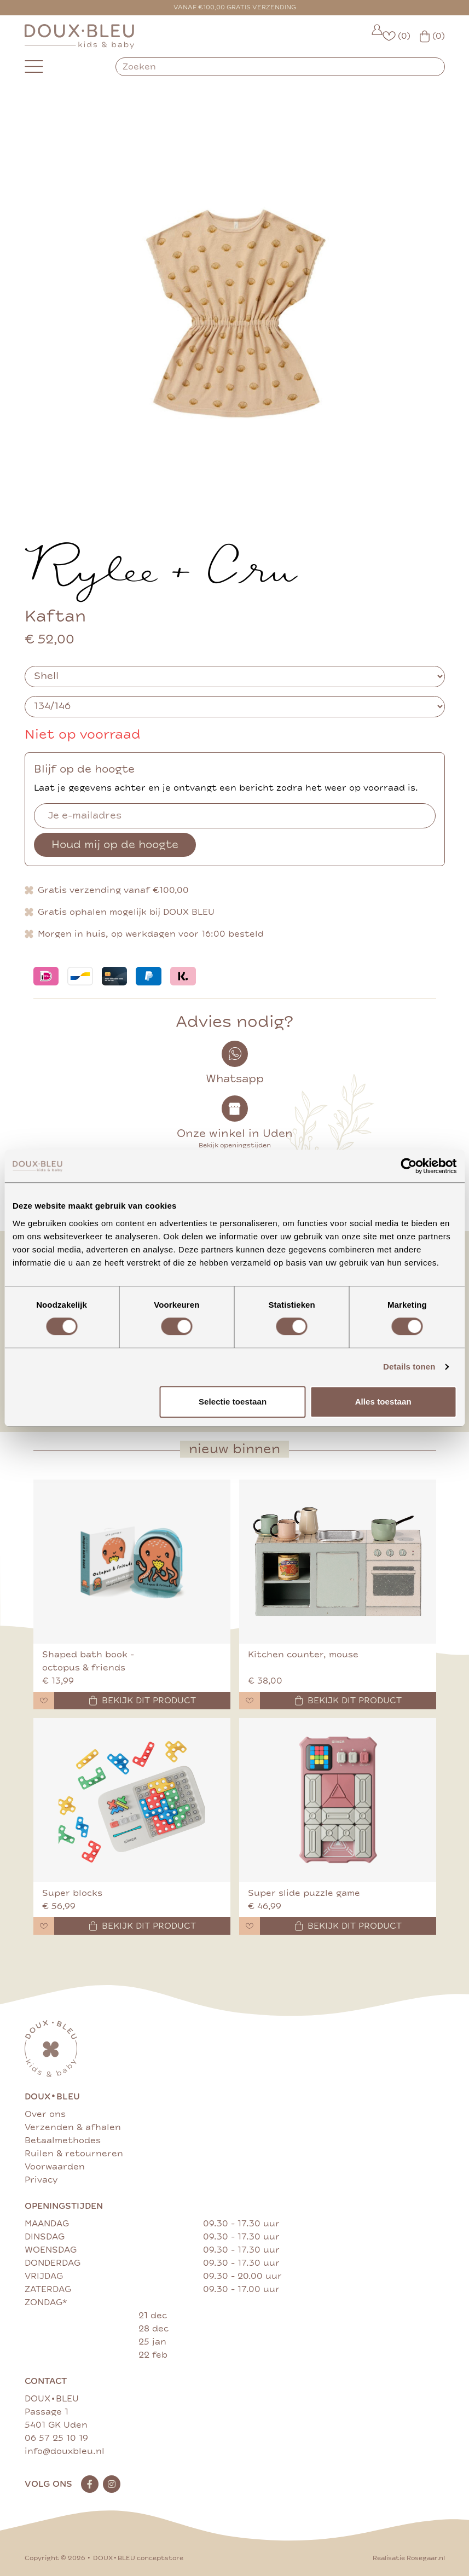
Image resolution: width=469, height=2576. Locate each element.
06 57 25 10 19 (56, 2438)
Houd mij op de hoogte (114, 844)
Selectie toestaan (233, 1401)
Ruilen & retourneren (74, 2153)
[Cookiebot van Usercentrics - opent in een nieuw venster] (408, 1166)
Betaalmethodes (63, 2140)
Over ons (45, 2114)
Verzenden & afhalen (73, 2127)
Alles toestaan (383, 1401)
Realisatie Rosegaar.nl (409, 2558)
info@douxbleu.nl (65, 2451)
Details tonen (409, 1366)
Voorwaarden (55, 2166)
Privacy (41, 2179)
